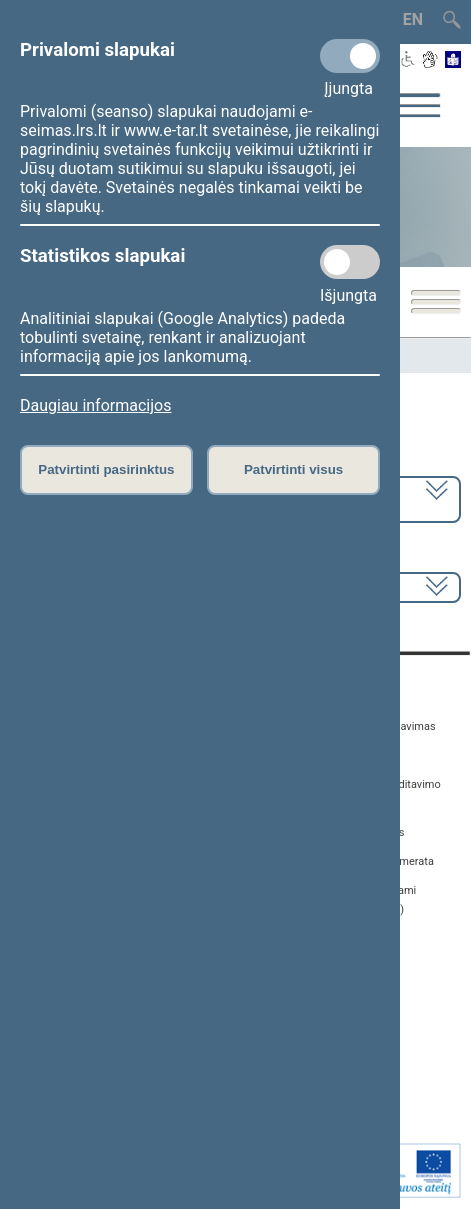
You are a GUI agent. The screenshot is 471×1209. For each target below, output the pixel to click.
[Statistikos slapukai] (350, 262)
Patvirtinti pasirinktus (106, 469)
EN (413, 19)
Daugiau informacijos (95, 405)
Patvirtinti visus (293, 469)
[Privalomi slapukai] (350, 56)
